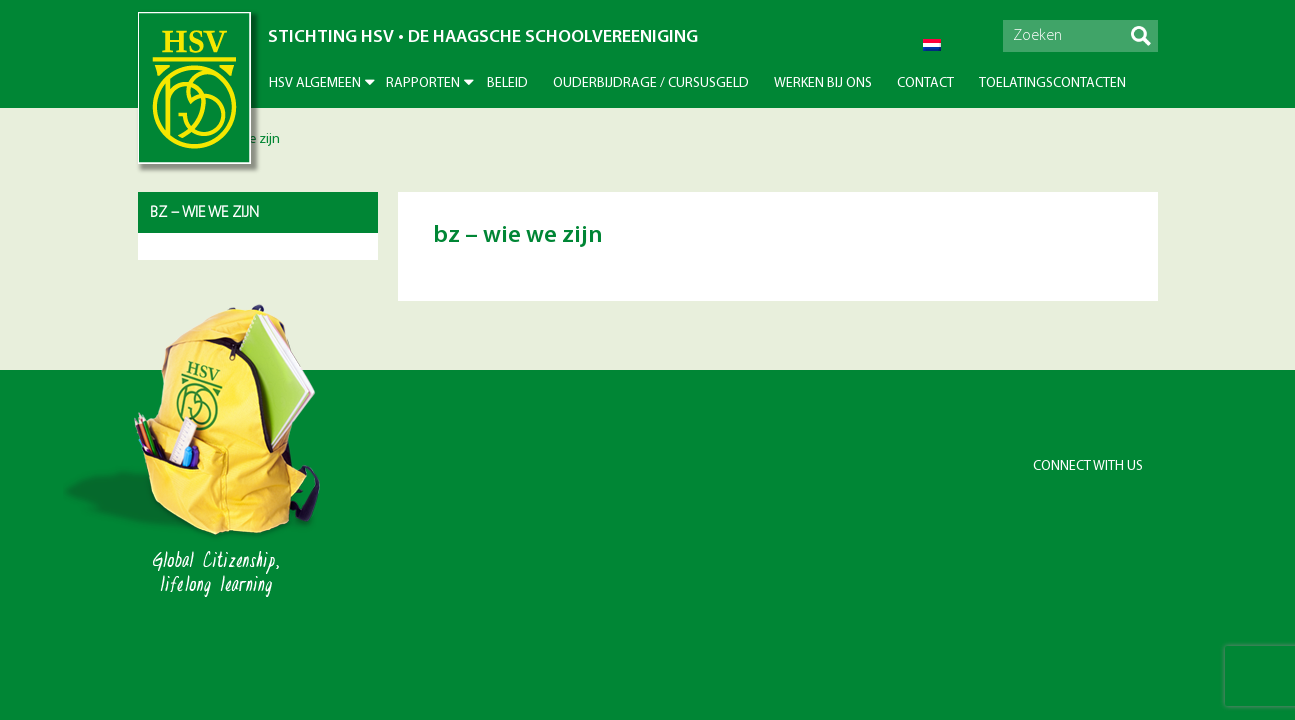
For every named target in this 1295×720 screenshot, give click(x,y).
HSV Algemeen (315, 83)
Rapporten (423, 83)
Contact (925, 83)
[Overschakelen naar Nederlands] (932, 45)
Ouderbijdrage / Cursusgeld (651, 83)
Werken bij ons (823, 83)
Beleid (507, 83)
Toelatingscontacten (1052, 83)
